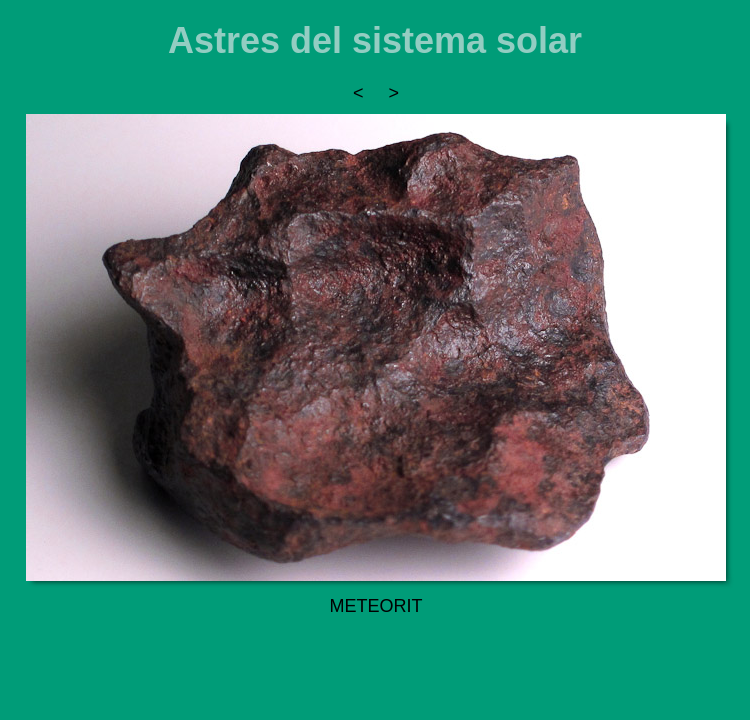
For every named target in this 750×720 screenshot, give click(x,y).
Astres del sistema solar (375, 40)
